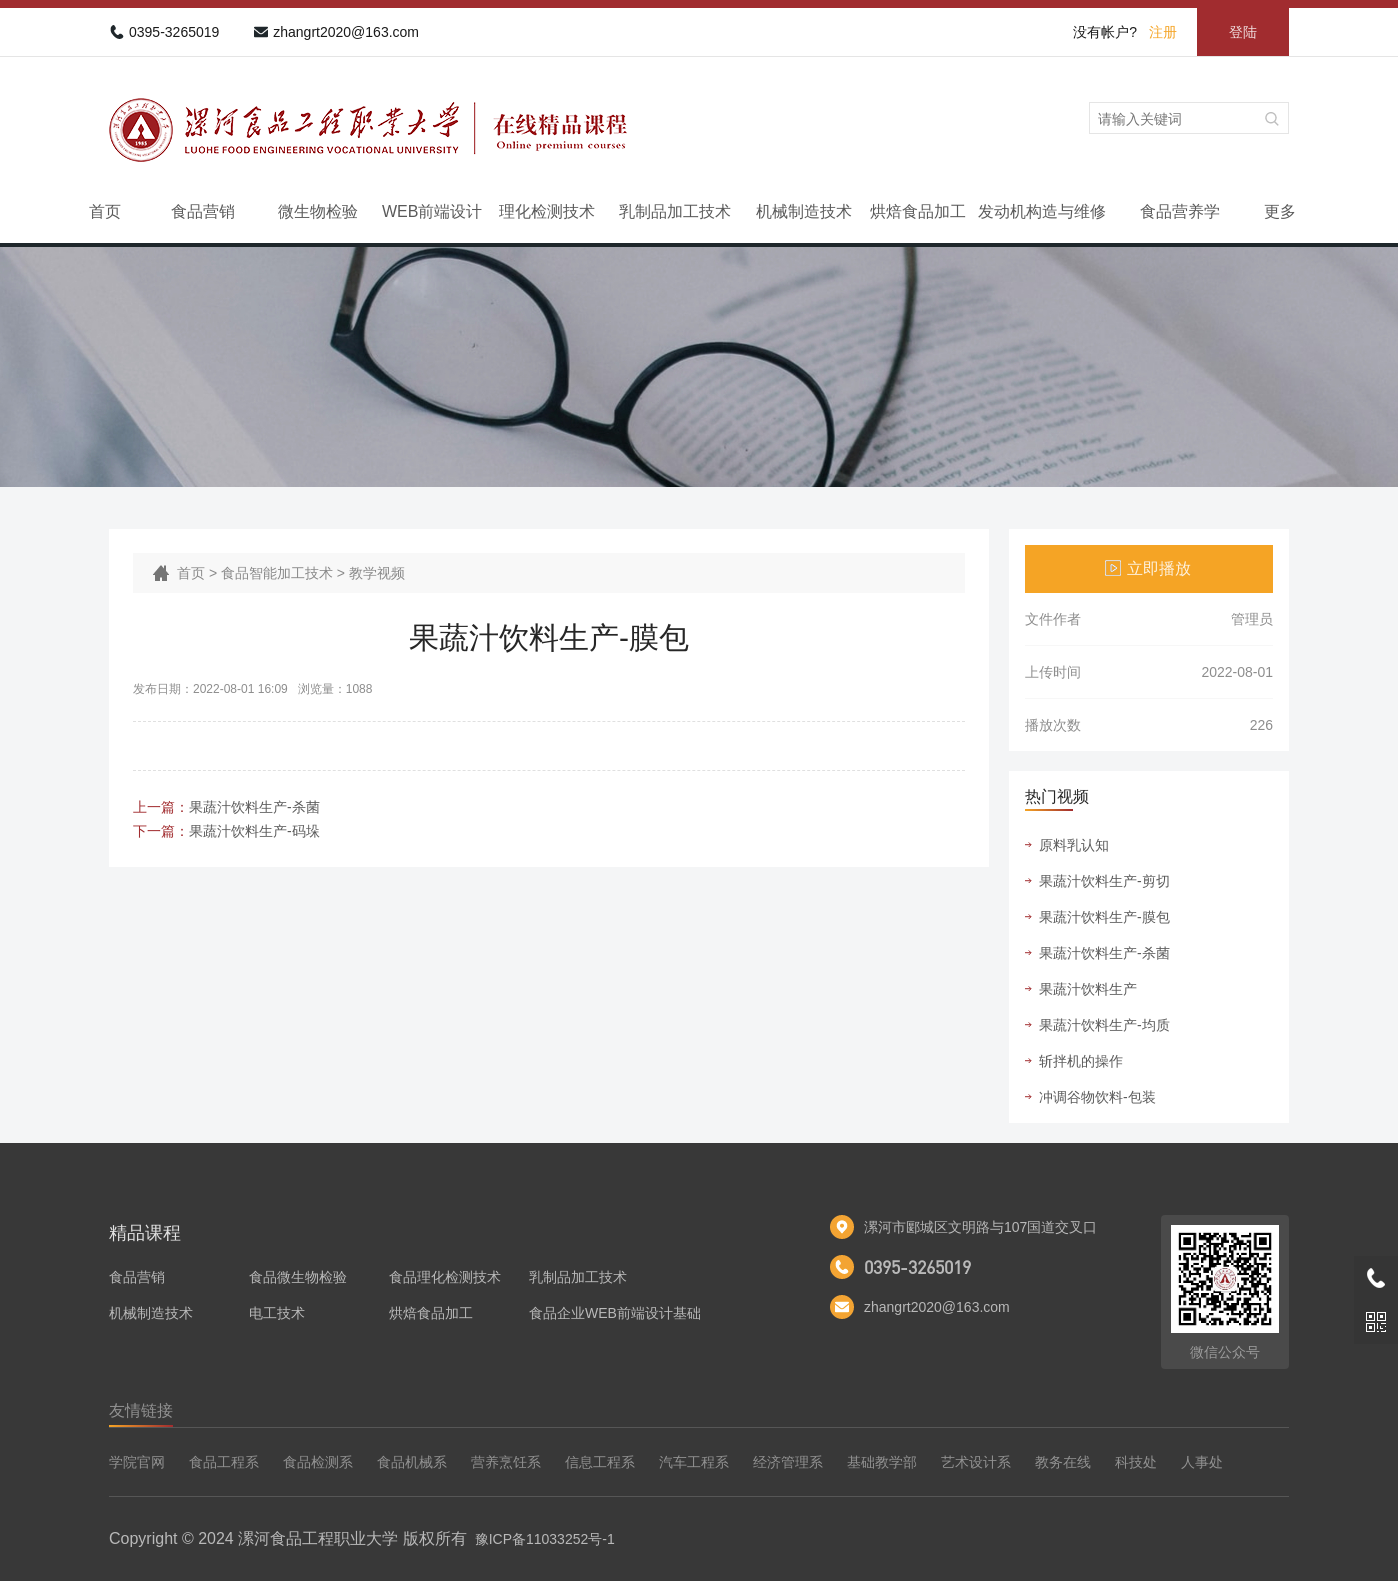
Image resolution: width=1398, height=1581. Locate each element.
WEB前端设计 (432, 211)
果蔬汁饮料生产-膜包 (1104, 917)
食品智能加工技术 (277, 573)
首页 (105, 211)
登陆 (1243, 32)
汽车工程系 (694, 1462)
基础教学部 (882, 1462)
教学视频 (377, 573)
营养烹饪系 (506, 1462)
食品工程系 (224, 1462)
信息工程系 (600, 1462)
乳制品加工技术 (675, 211)
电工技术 (277, 1313)
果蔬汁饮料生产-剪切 (1104, 881)
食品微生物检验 (298, 1277)
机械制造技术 (804, 211)
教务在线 (1063, 1462)
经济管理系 (788, 1462)
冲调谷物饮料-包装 (1097, 1097)
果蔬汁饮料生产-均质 (1104, 1025)
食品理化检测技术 (445, 1277)
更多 (1280, 211)
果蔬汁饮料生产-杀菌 (254, 807)
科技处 (1136, 1462)
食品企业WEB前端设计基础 (615, 1313)
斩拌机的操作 (1081, 1061)
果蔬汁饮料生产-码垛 (254, 831)
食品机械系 (412, 1462)
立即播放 (1159, 568)
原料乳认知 (1074, 845)
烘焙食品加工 (918, 211)
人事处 (1202, 1462)
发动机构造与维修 (1042, 211)
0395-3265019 (174, 32)
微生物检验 (318, 211)
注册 (1163, 32)
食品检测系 (318, 1462)
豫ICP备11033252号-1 (545, 1539)
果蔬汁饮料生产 (1088, 989)
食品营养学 (1180, 211)
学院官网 (137, 1462)
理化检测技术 (547, 211)
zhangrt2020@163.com (346, 32)
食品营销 (203, 211)
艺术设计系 (976, 1462)
